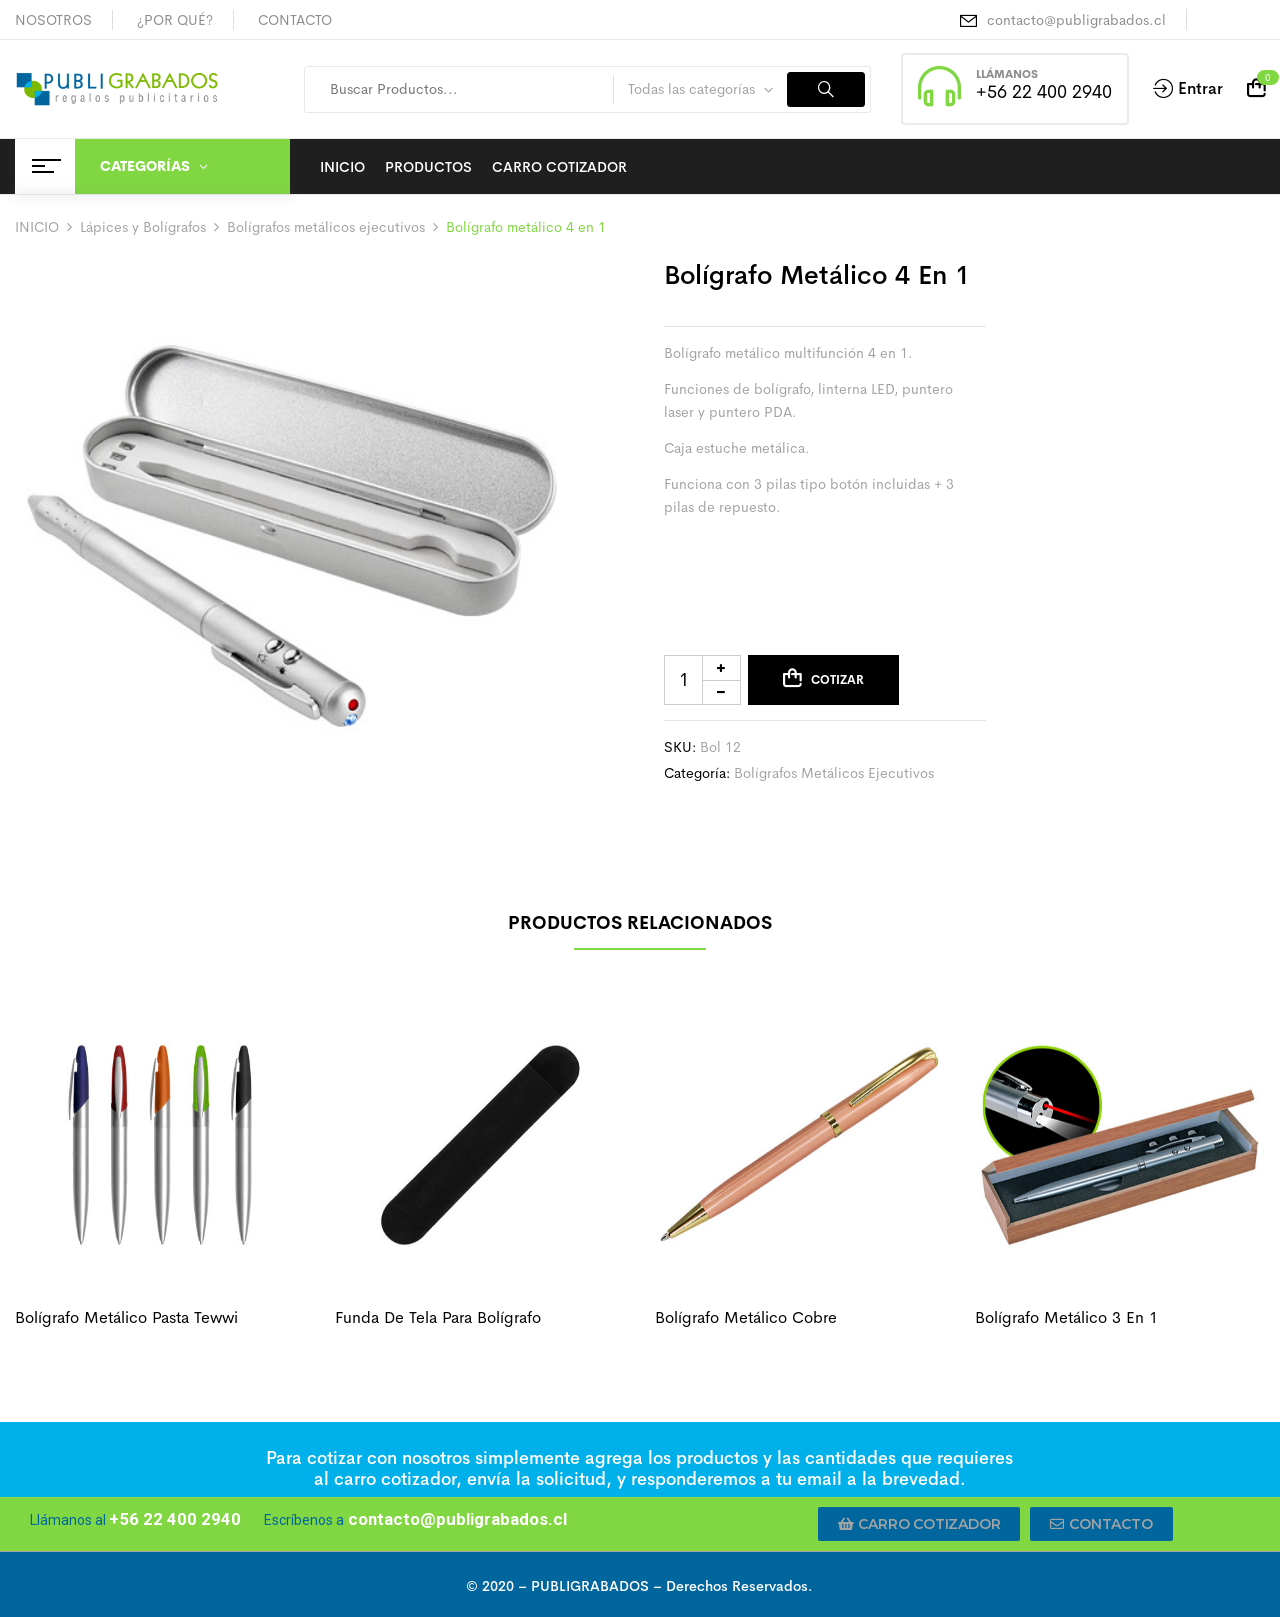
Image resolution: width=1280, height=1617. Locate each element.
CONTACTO (295, 20)
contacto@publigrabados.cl (1076, 20)
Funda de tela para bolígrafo (438, 1317)
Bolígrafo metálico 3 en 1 (1066, 1317)
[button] (919, 1524)
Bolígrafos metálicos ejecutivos (326, 227)
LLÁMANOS (1007, 74)
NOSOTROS (53, 20)
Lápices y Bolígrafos (143, 227)
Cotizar (837, 680)
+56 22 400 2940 (1044, 92)
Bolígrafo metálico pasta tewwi (126, 1317)
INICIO (37, 227)
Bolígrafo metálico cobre (746, 1317)
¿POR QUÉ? (175, 20)
